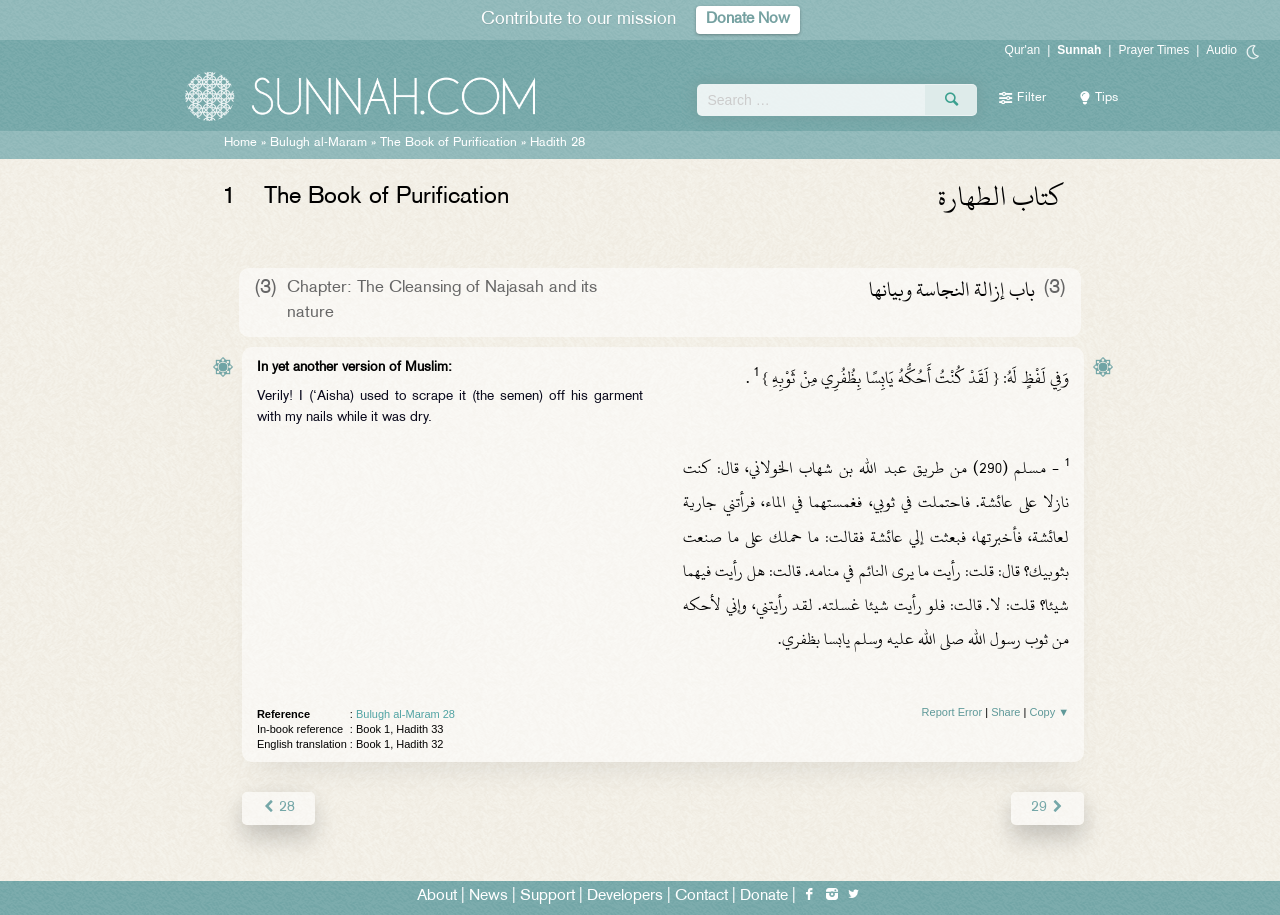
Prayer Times (1153, 50)
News (488, 896)
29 (1047, 807)
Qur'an (1023, 50)
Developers (625, 896)
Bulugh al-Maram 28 (405, 714)
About (437, 896)
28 (278, 807)
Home (240, 143)
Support (547, 896)
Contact (701, 896)
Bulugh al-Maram (318, 143)
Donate (764, 896)
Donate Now (748, 19)
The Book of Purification (448, 143)
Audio (1221, 50)
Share (1005, 712)
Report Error (952, 712)
